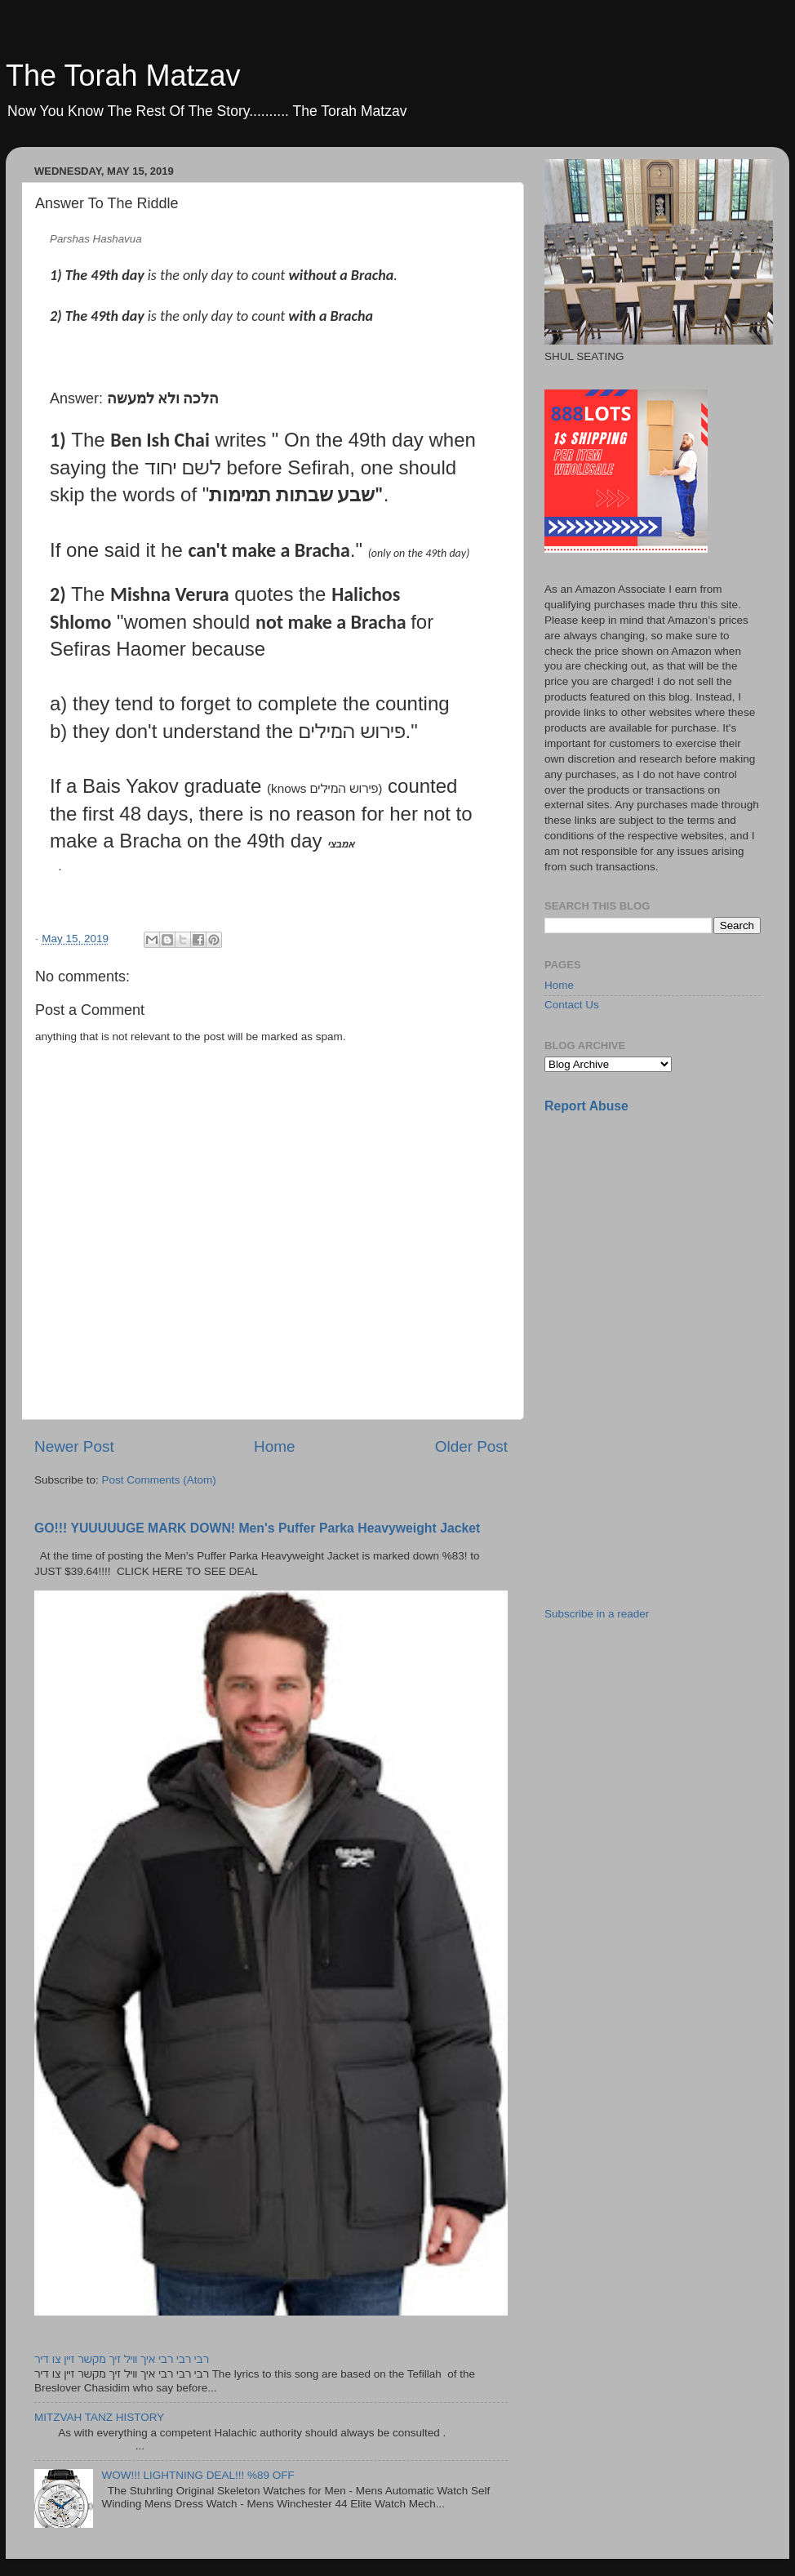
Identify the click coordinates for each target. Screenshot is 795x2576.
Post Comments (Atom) (159, 1480)
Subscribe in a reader (596, 1614)
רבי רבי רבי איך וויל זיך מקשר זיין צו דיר (121, 2359)
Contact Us (571, 1005)
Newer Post (74, 1446)
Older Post (471, 1446)
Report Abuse (586, 1106)
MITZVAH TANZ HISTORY (99, 2417)
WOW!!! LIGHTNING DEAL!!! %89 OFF (197, 2475)
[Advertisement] (666, 1242)
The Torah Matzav (123, 75)
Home (274, 1446)
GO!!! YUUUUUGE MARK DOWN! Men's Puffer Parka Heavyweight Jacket (257, 1528)
